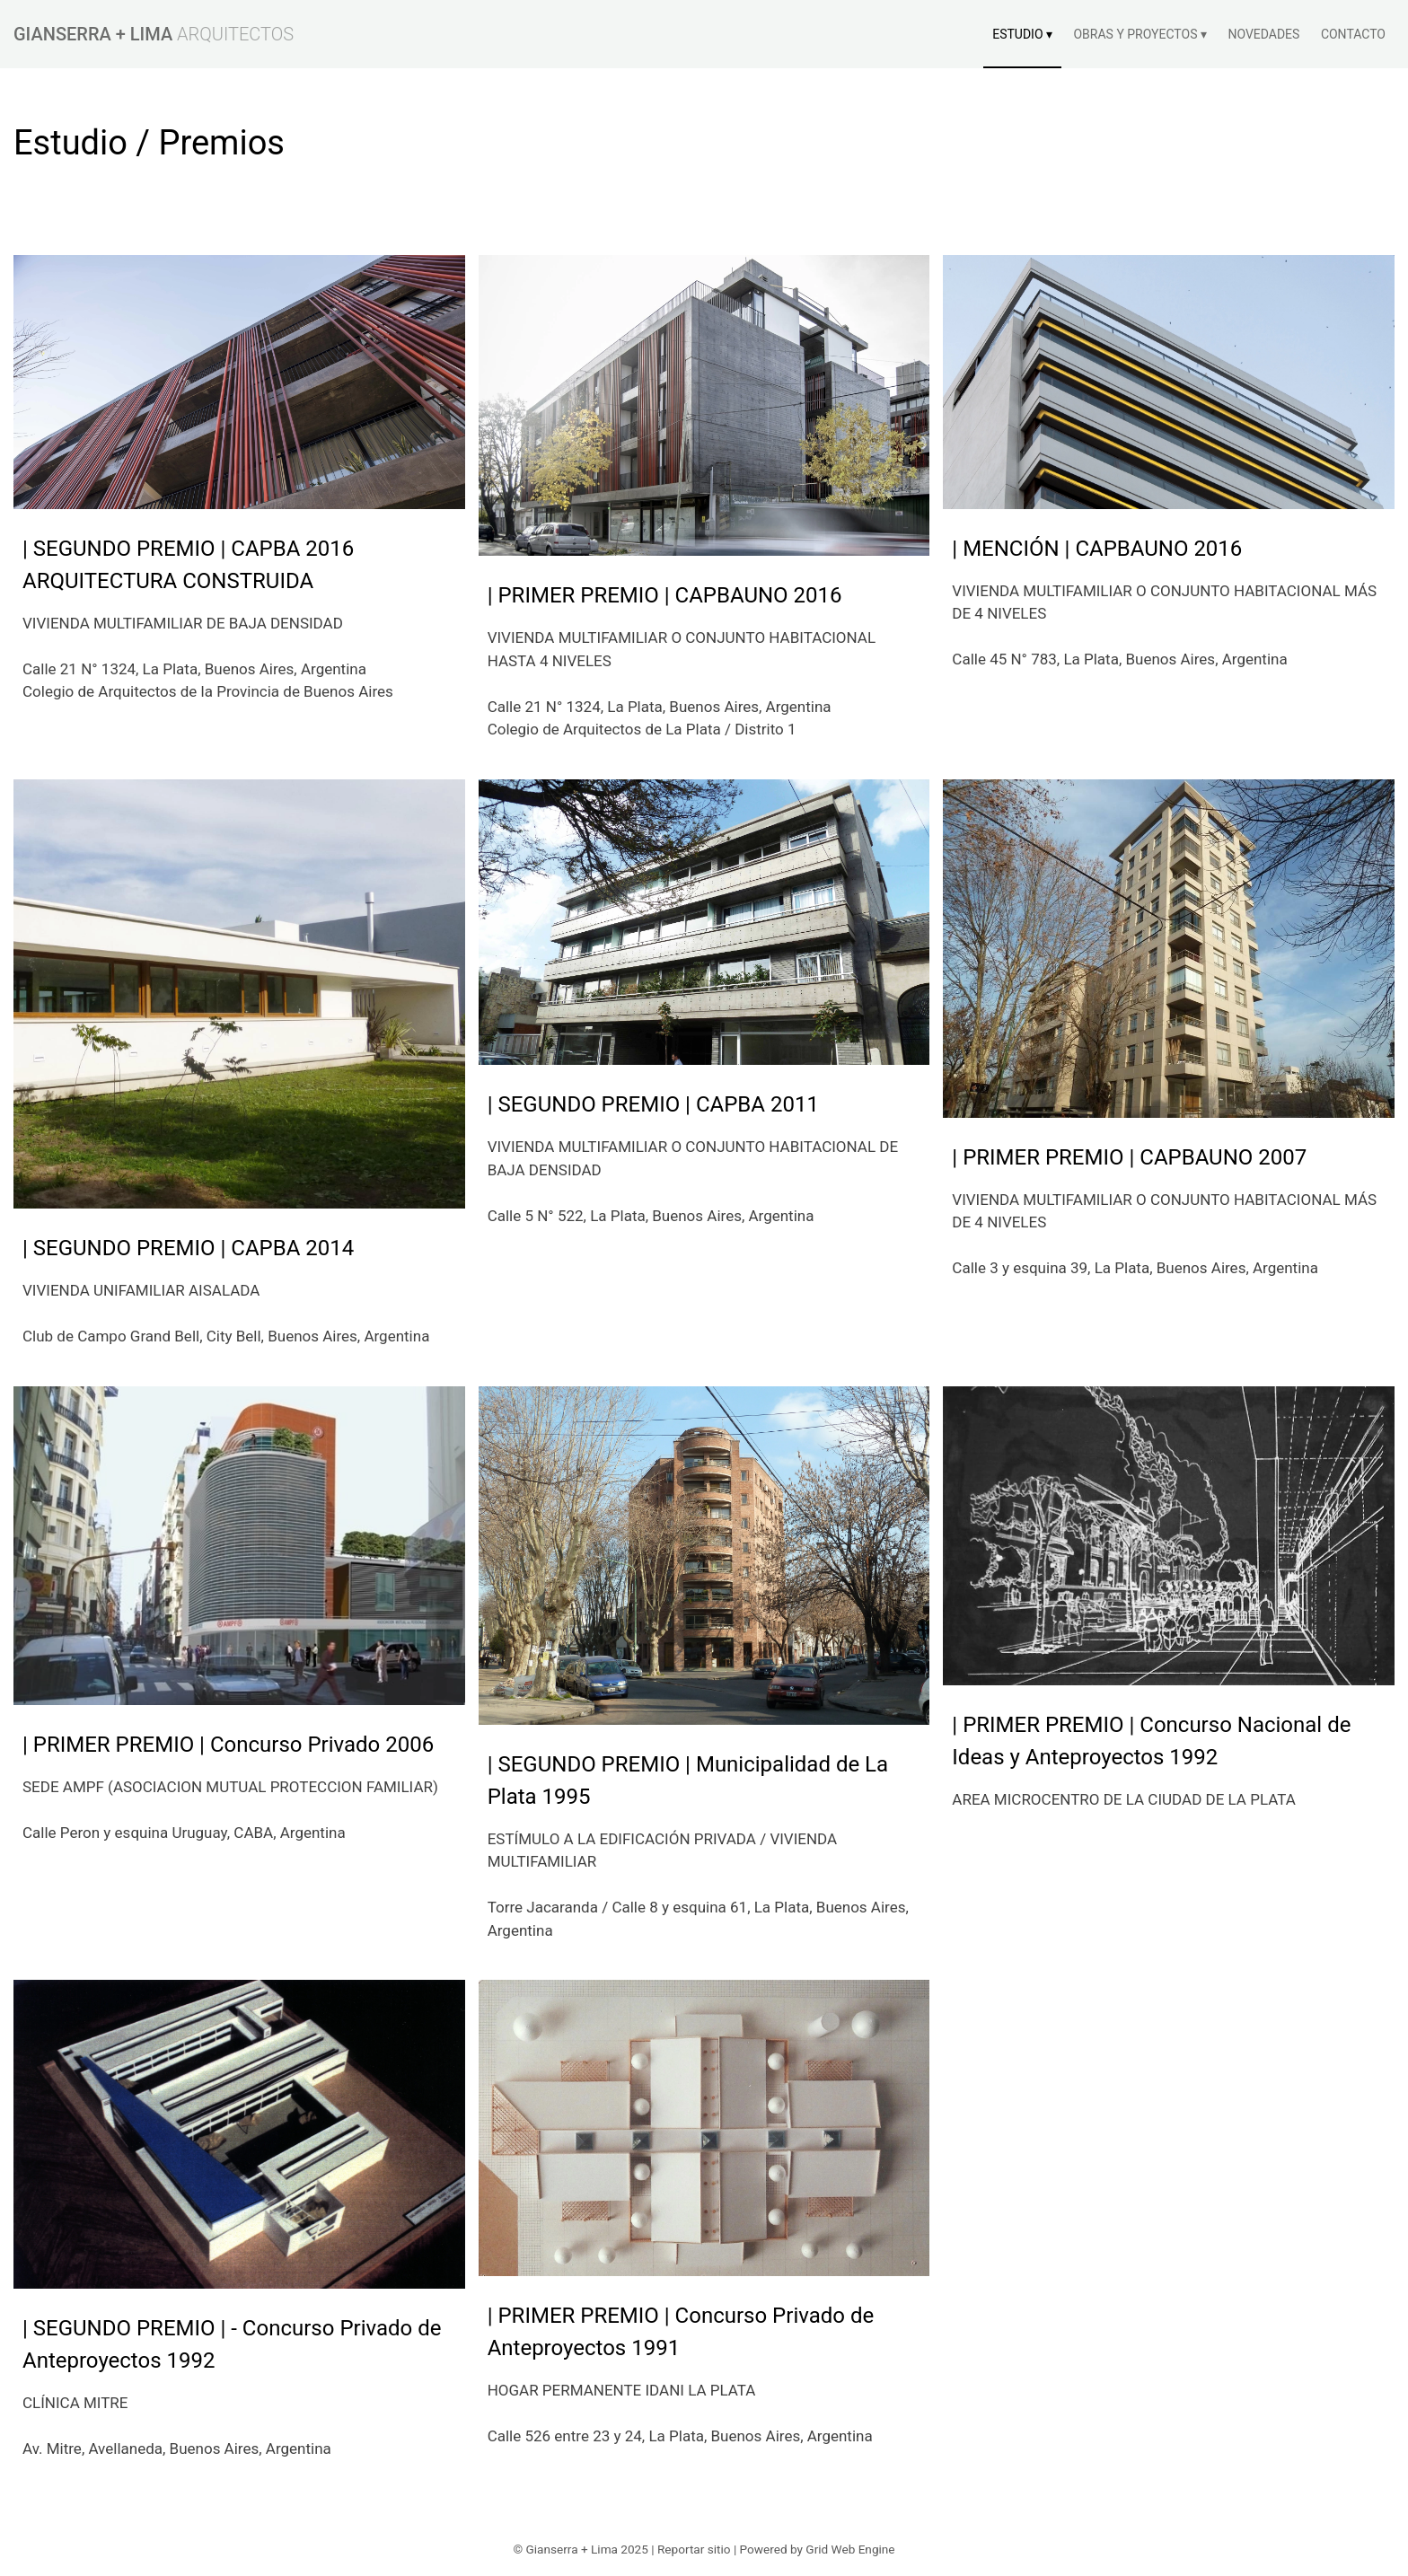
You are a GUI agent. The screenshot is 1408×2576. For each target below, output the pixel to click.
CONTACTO (1353, 34)
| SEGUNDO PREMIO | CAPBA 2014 (188, 1248)
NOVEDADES (1263, 34)
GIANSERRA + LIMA (92, 34)
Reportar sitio (694, 2549)
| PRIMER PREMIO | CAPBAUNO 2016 (665, 595)
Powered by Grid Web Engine (817, 2549)
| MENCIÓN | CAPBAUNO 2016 (1097, 548)
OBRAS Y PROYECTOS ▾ (1139, 34)
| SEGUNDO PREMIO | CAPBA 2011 (653, 1104)
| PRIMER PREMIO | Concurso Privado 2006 (228, 1744)
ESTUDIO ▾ (1022, 34)
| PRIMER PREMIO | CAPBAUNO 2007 (1129, 1157)
